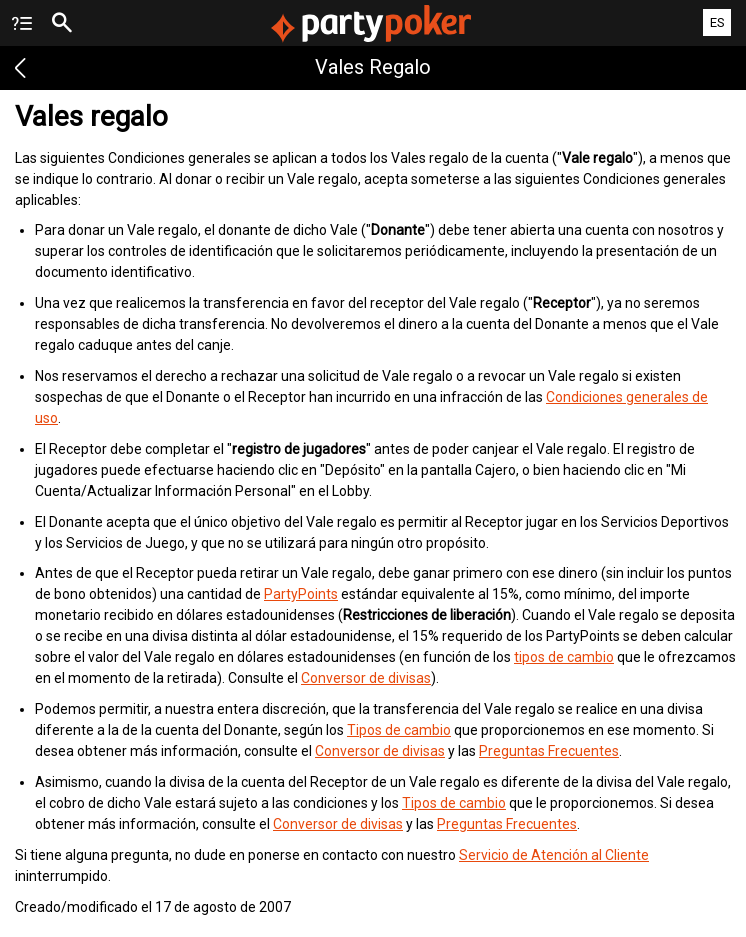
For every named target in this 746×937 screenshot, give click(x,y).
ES (717, 22)
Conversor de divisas (366, 678)
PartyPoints (301, 594)
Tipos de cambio (399, 730)
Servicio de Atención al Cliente (554, 855)
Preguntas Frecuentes (549, 751)
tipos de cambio (564, 657)
